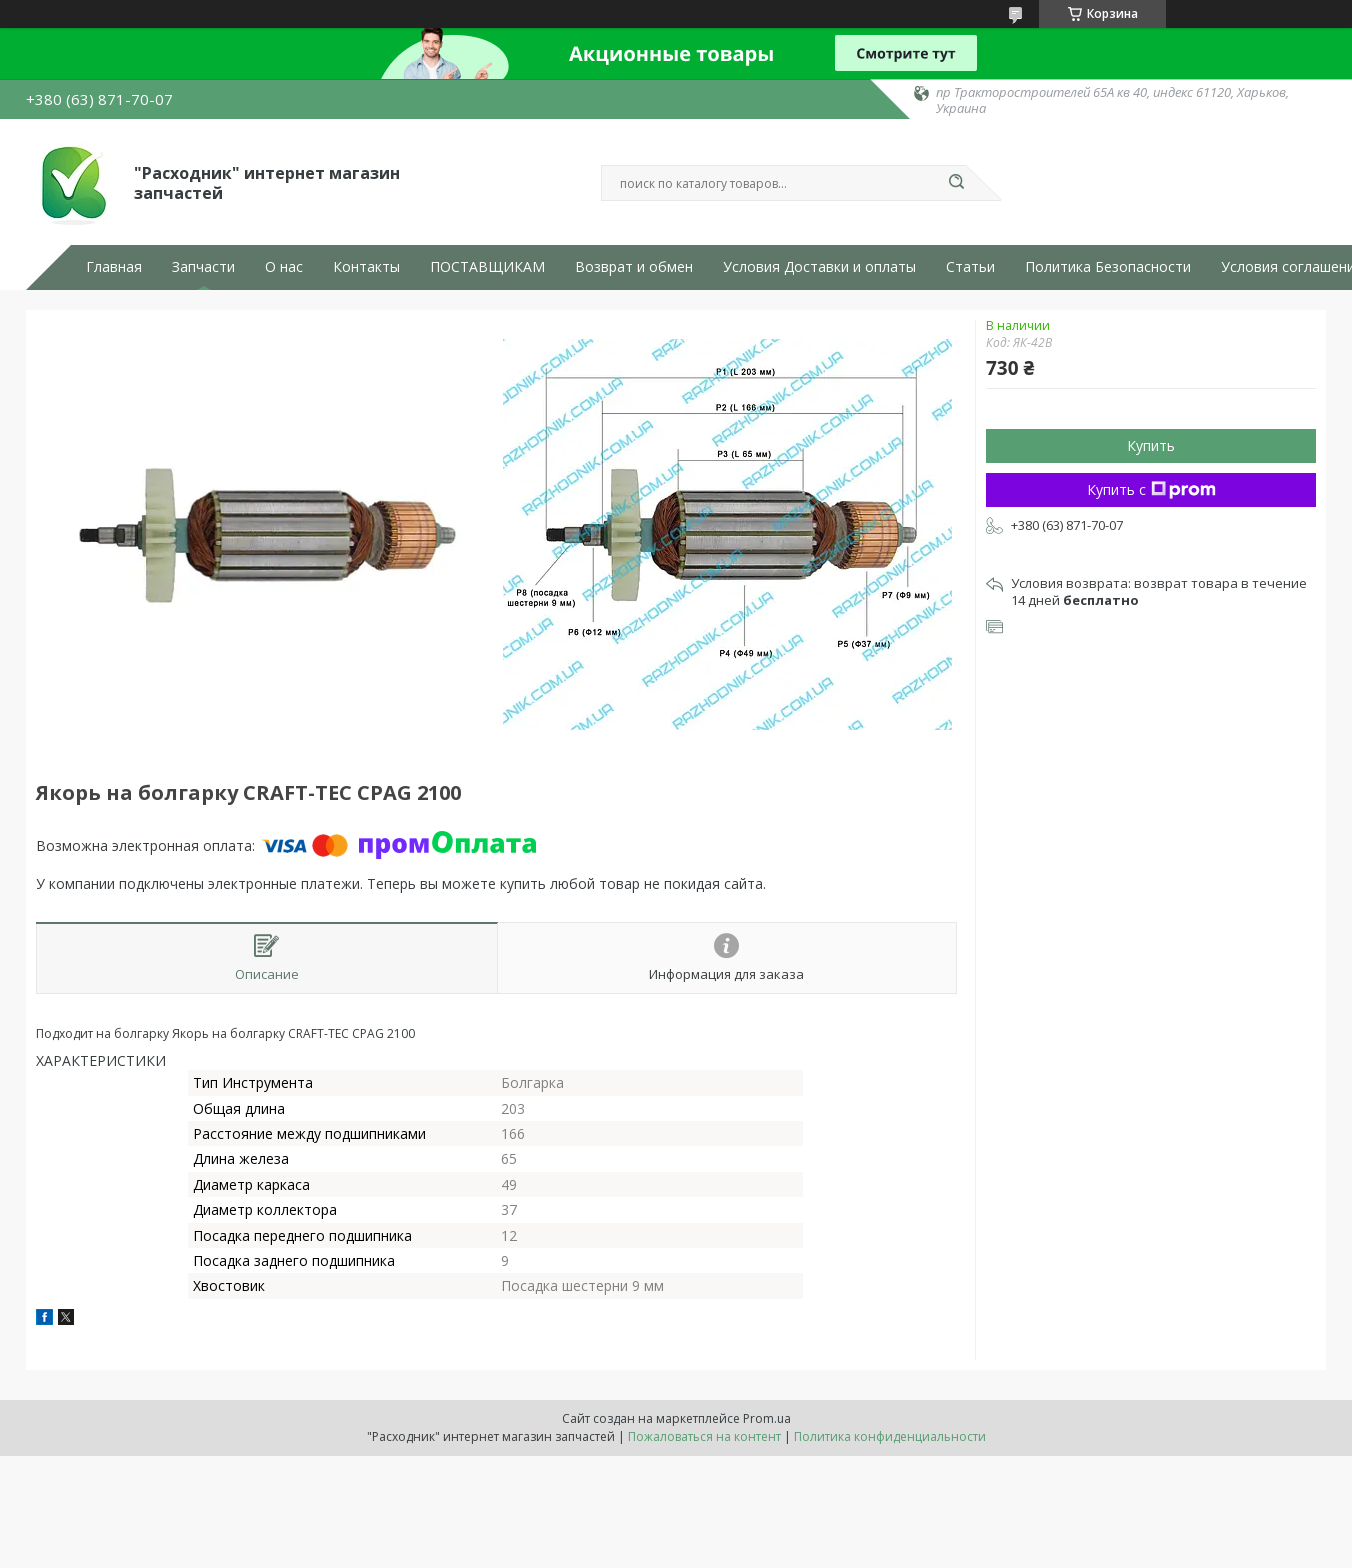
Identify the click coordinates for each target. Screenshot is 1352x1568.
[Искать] (956, 183)
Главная (114, 267)
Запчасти (203, 267)
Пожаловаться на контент (704, 1436)
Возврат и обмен (634, 267)
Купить (1151, 445)
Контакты (366, 267)
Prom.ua (767, 1418)
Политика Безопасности (1108, 267)
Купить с (1151, 489)
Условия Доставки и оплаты (819, 267)
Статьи (970, 267)
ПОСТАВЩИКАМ (487, 267)
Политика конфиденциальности (890, 1436)
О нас (284, 267)
